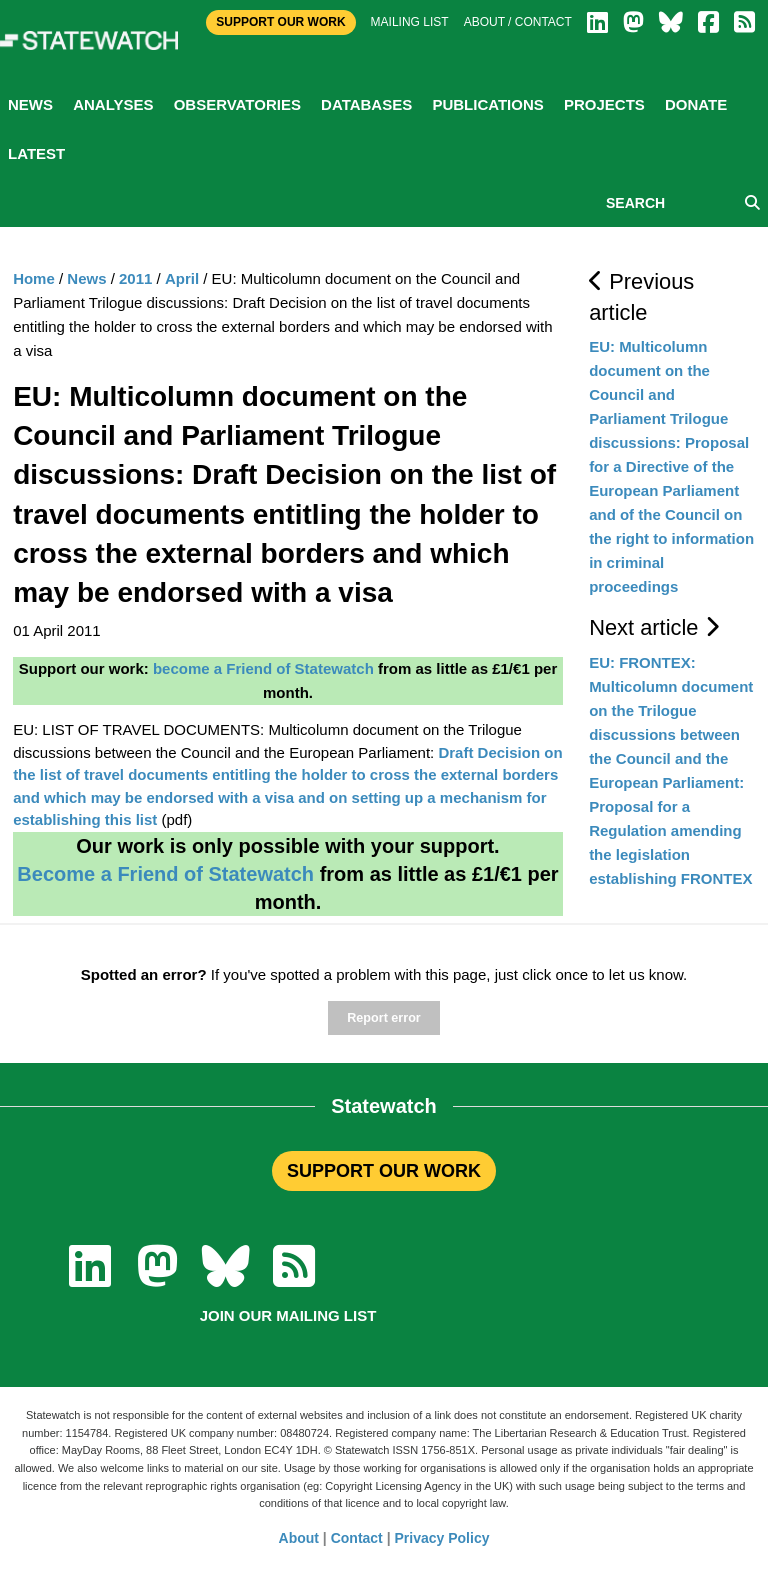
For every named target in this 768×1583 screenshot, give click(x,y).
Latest (36, 153)
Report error (383, 1018)
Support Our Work (280, 22)
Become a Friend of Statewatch (165, 874)
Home (34, 278)
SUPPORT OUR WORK (384, 1171)
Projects (604, 104)
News (30, 104)
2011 (135, 278)
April (182, 278)
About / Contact (518, 22)
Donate (696, 104)
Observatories (237, 104)
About (299, 1538)
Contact (357, 1538)
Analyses (113, 104)
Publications (487, 104)
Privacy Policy (442, 1538)
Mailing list (410, 22)
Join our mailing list (288, 1315)
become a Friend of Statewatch (263, 668)
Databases (366, 104)
